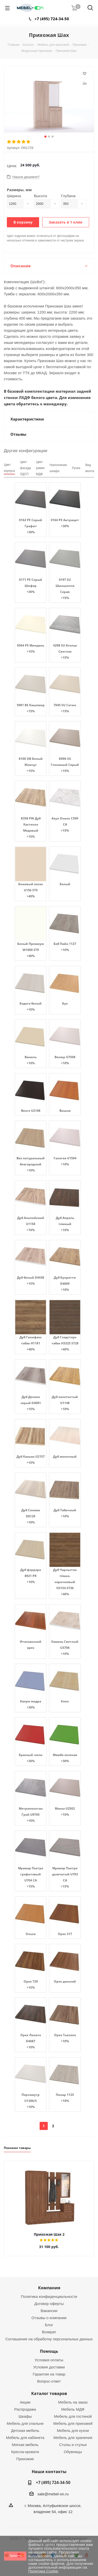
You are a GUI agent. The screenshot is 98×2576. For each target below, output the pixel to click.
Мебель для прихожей (73, 2423)
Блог (49, 2325)
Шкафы (25, 2416)
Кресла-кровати (25, 2452)
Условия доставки (49, 2367)
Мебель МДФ (73, 2409)
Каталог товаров (49, 2393)
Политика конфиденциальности (49, 2296)
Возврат (49, 2332)
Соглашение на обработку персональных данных (49, 2339)
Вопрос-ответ (49, 2381)
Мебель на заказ (73, 2402)
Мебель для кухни (73, 2430)
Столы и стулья (73, 2444)
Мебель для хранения (72, 2437)
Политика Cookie (43, 2571)
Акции (25, 2402)
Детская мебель (25, 2430)
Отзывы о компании (49, 2318)
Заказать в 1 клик (66, 222)
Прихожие (25, 2459)
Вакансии (49, 2310)
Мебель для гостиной (73, 2416)
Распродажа (25, 2409)
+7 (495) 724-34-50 (52, 18)
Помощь (49, 2351)
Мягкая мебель (25, 2444)
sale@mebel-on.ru (53, 2494)
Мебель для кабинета (25, 2437)
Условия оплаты (49, 2360)
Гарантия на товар (49, 2374)
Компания (49, 2288)
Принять (15, 2556)
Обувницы (73, 2452)
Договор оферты (49, 2303)
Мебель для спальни (25, 2423)
